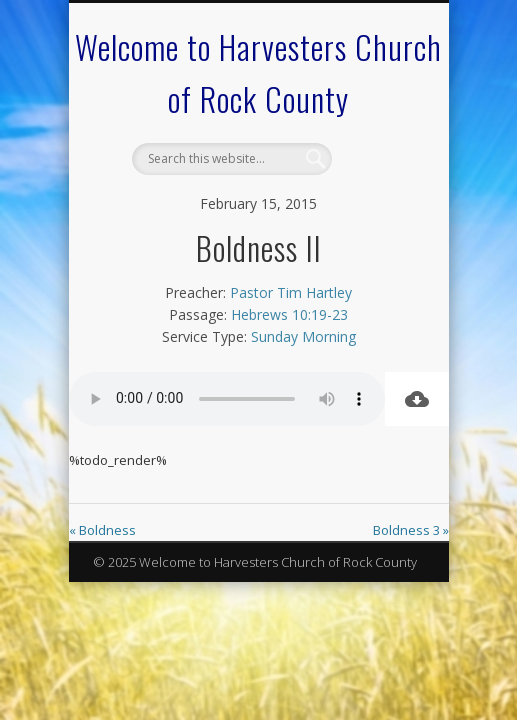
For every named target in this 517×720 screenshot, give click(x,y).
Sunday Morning (303, 336)
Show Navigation (375, 179)
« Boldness (102, 530)
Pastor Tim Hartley (291, 292)
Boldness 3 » (411, 530)
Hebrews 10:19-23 (289, 314)
